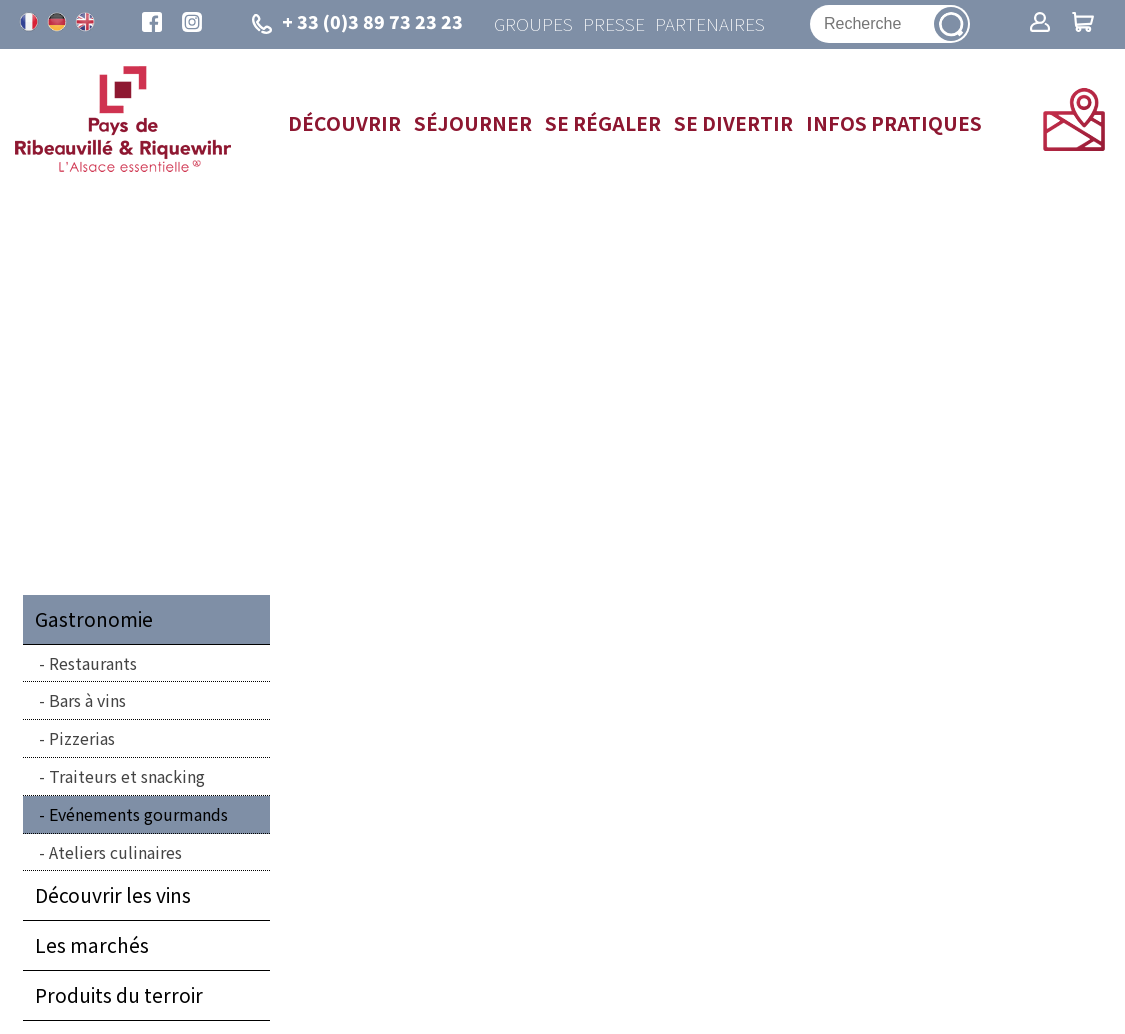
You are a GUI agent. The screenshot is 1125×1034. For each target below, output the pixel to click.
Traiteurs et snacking (127, 777)
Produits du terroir (119, 996)
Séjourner (473, 124)
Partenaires (708, 24)
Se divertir (733, 124)
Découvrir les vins (113, 897)
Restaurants (93, 664)
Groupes (531, 24)
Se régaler (603, 124)
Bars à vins (87, 702)
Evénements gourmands (138, 815)
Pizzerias (82, 739)
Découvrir (344, 124)
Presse (612, 24)
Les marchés (92, 947)
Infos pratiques (894, 124)
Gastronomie (94, 620)
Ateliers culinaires (115, 853)
